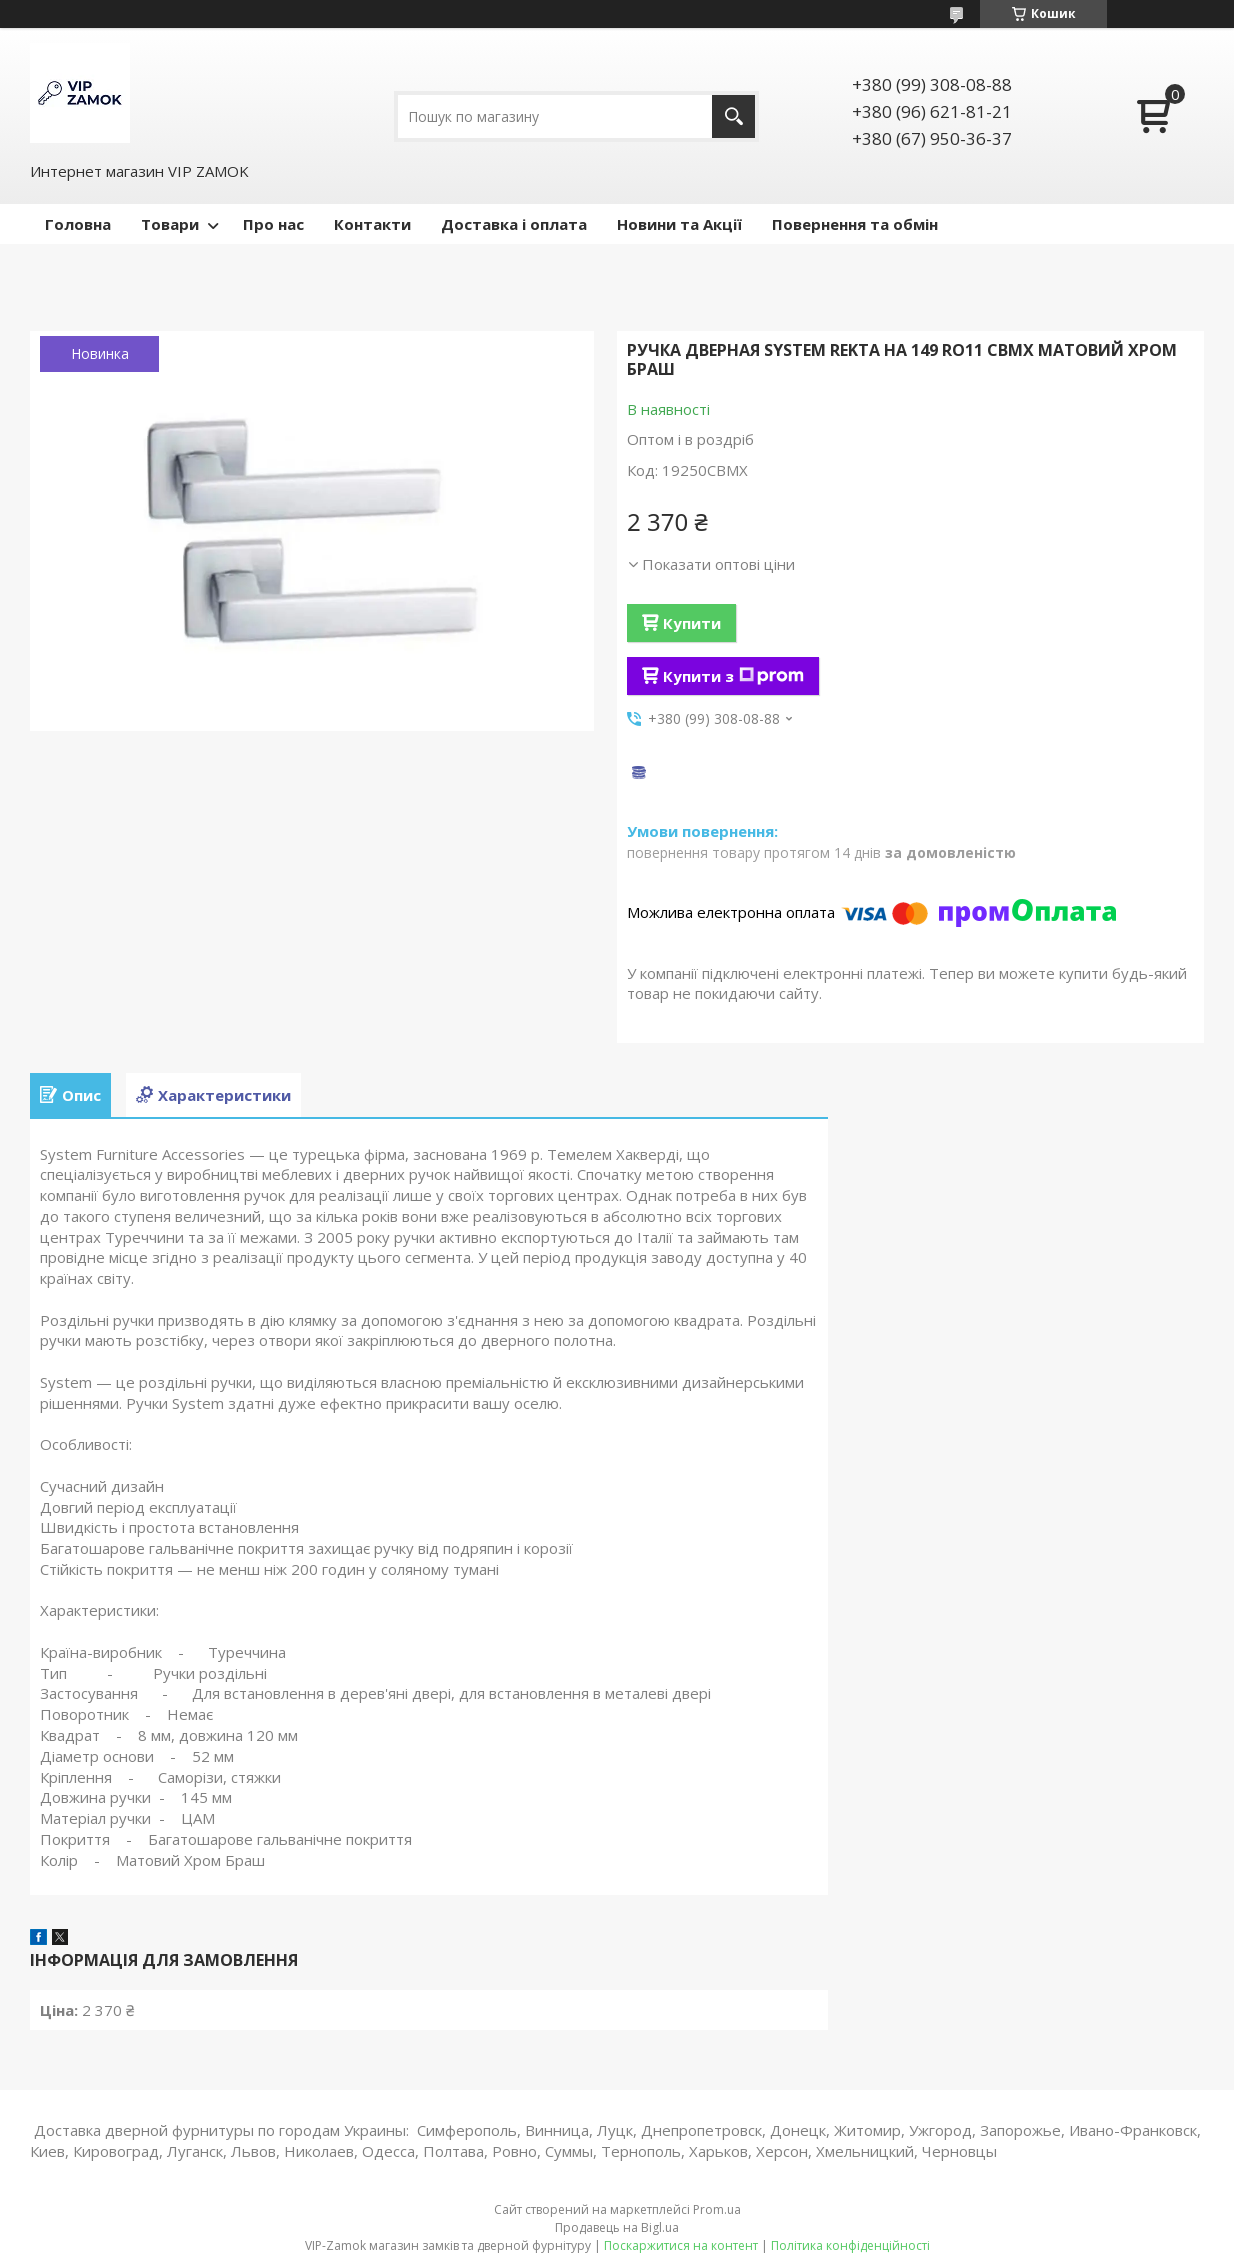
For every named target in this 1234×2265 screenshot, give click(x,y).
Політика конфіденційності (850, 2245)
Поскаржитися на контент (681, 2245)
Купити (692, 623)
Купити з (733, 676)
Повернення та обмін (855, 224)
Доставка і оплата (514, 224)
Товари (170, 224)
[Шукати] (733, 116)
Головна (78, 224)
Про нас (273, 224)
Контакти (372, 224)
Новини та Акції (679, 224)
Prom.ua (717, 2209)
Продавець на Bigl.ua (617, 2227)
